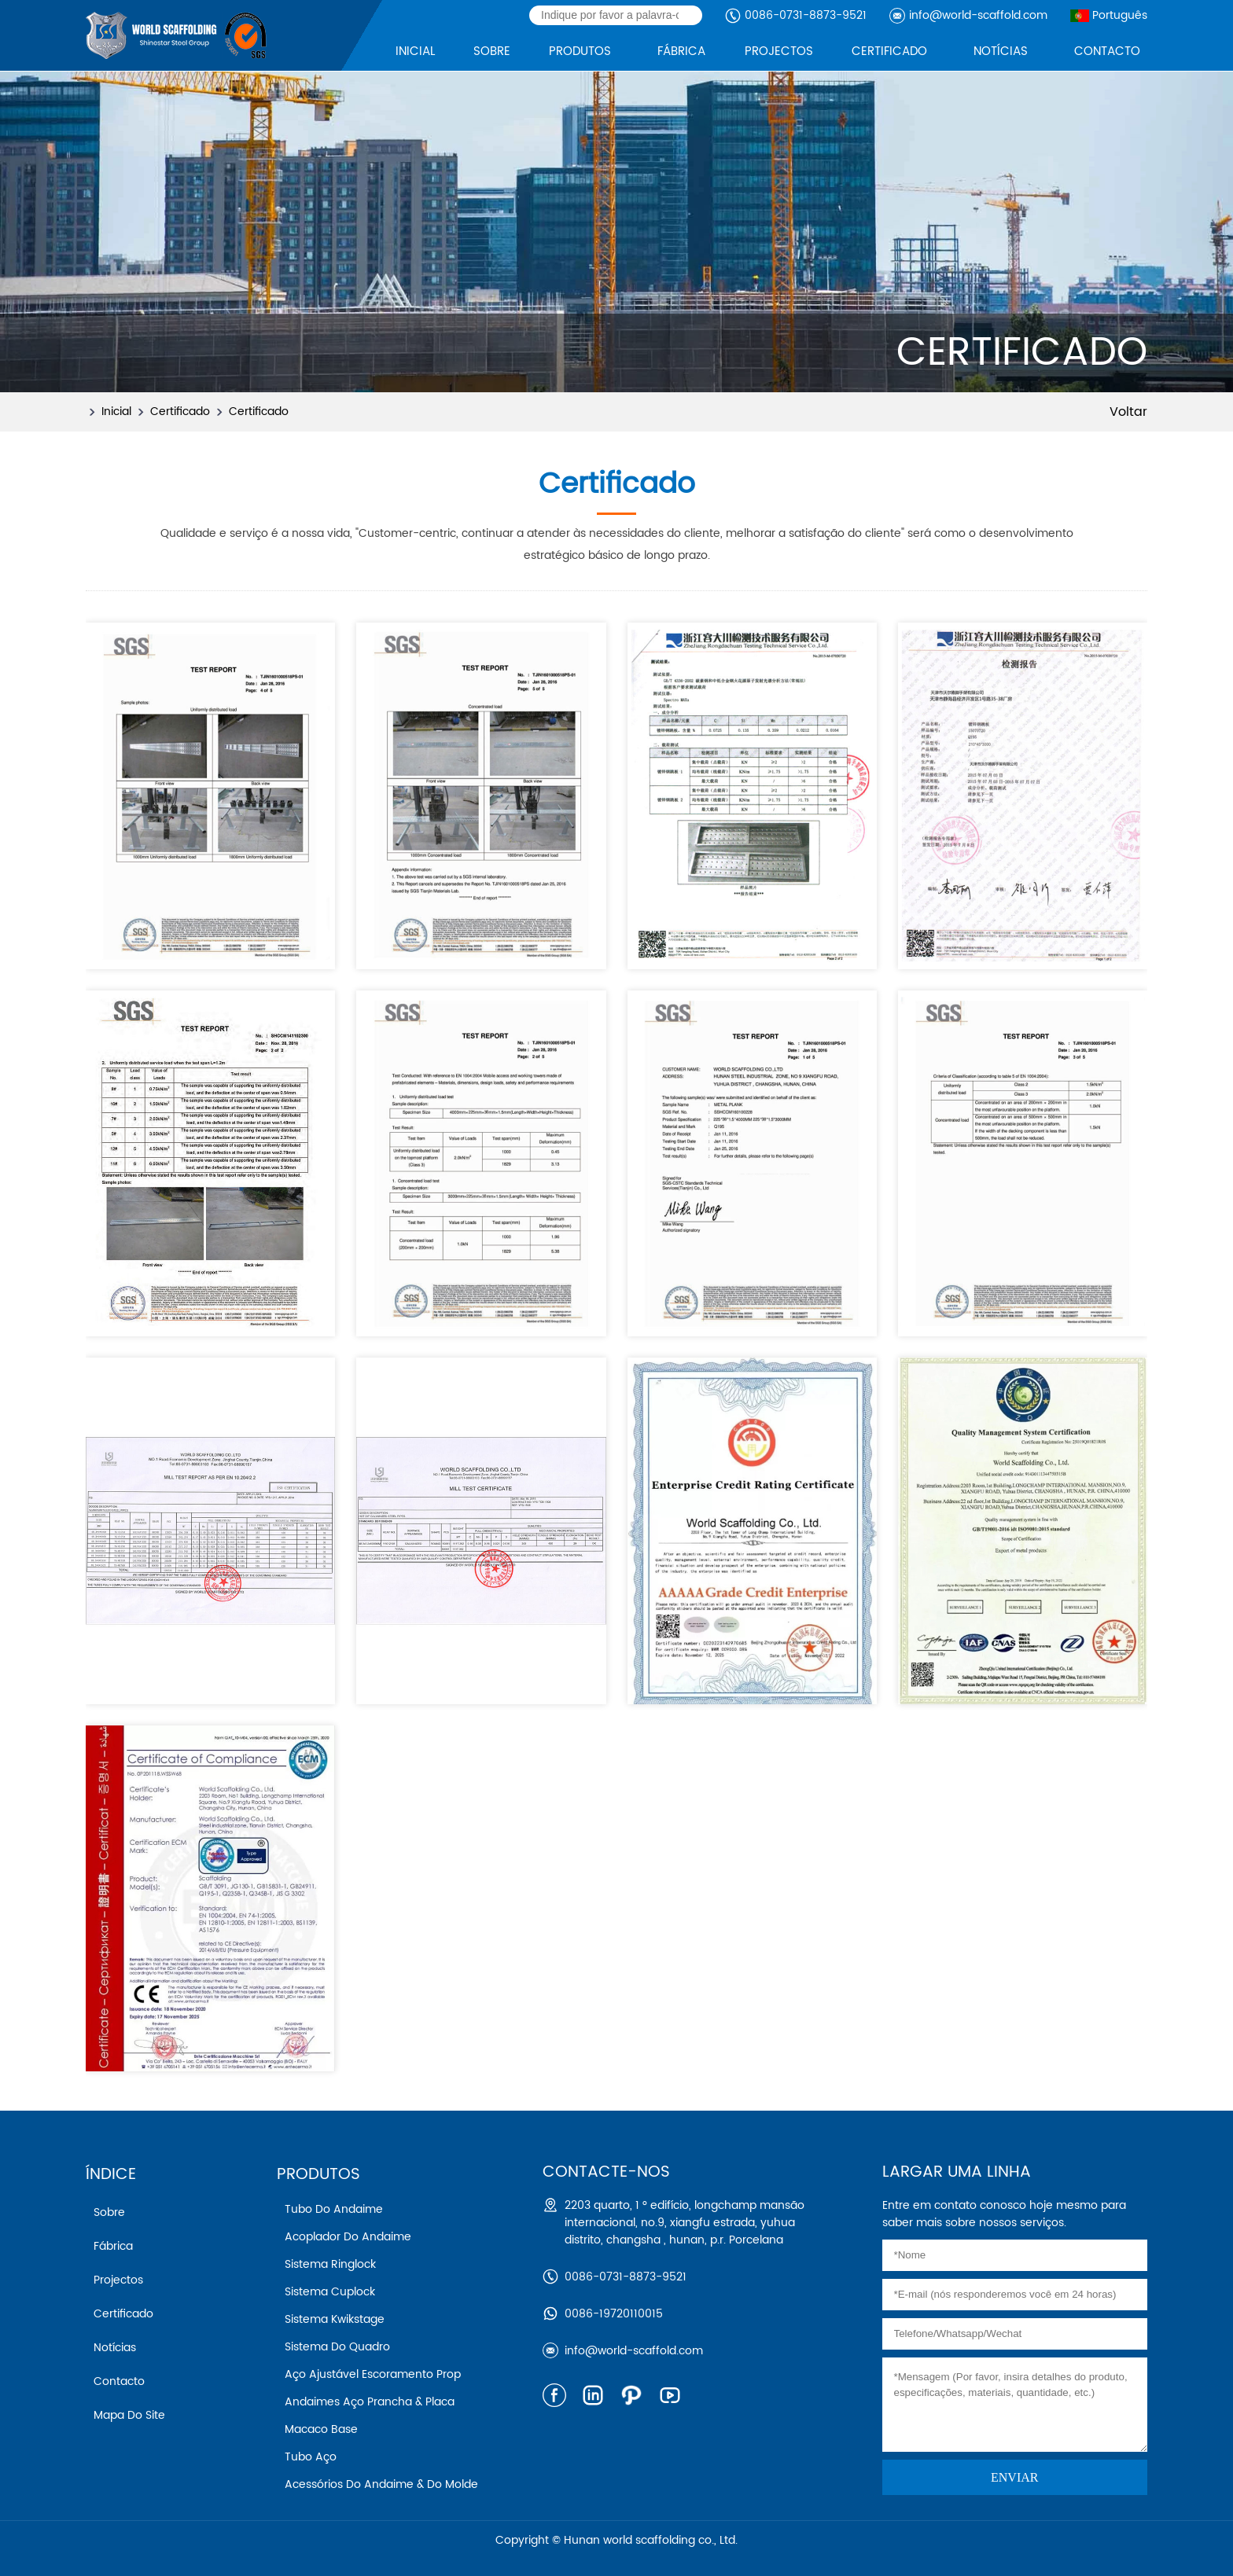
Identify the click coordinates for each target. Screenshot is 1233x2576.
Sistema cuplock (330, 2292)
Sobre (109, 2212)
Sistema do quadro (337, 2347)
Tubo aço (311, 2457)
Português (1108, 15)
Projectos (118, 2280)
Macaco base (321, 2429)
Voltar (1128, 412)
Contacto (119, 2381)
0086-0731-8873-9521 (806, 15)
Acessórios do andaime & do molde (381, 2484)
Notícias (115, 2348)
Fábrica (113, 2246)
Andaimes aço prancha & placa (370, 2402)
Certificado (180, 411)
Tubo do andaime (334, 2209)
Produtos (318, 2175)
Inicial (116, 411)
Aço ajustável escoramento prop (373, 2374)
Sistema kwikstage (335, 2319)
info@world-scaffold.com (978, 15)
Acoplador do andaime (348, 2237)
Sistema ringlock (330, 2264)
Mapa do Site (129, 2415)
